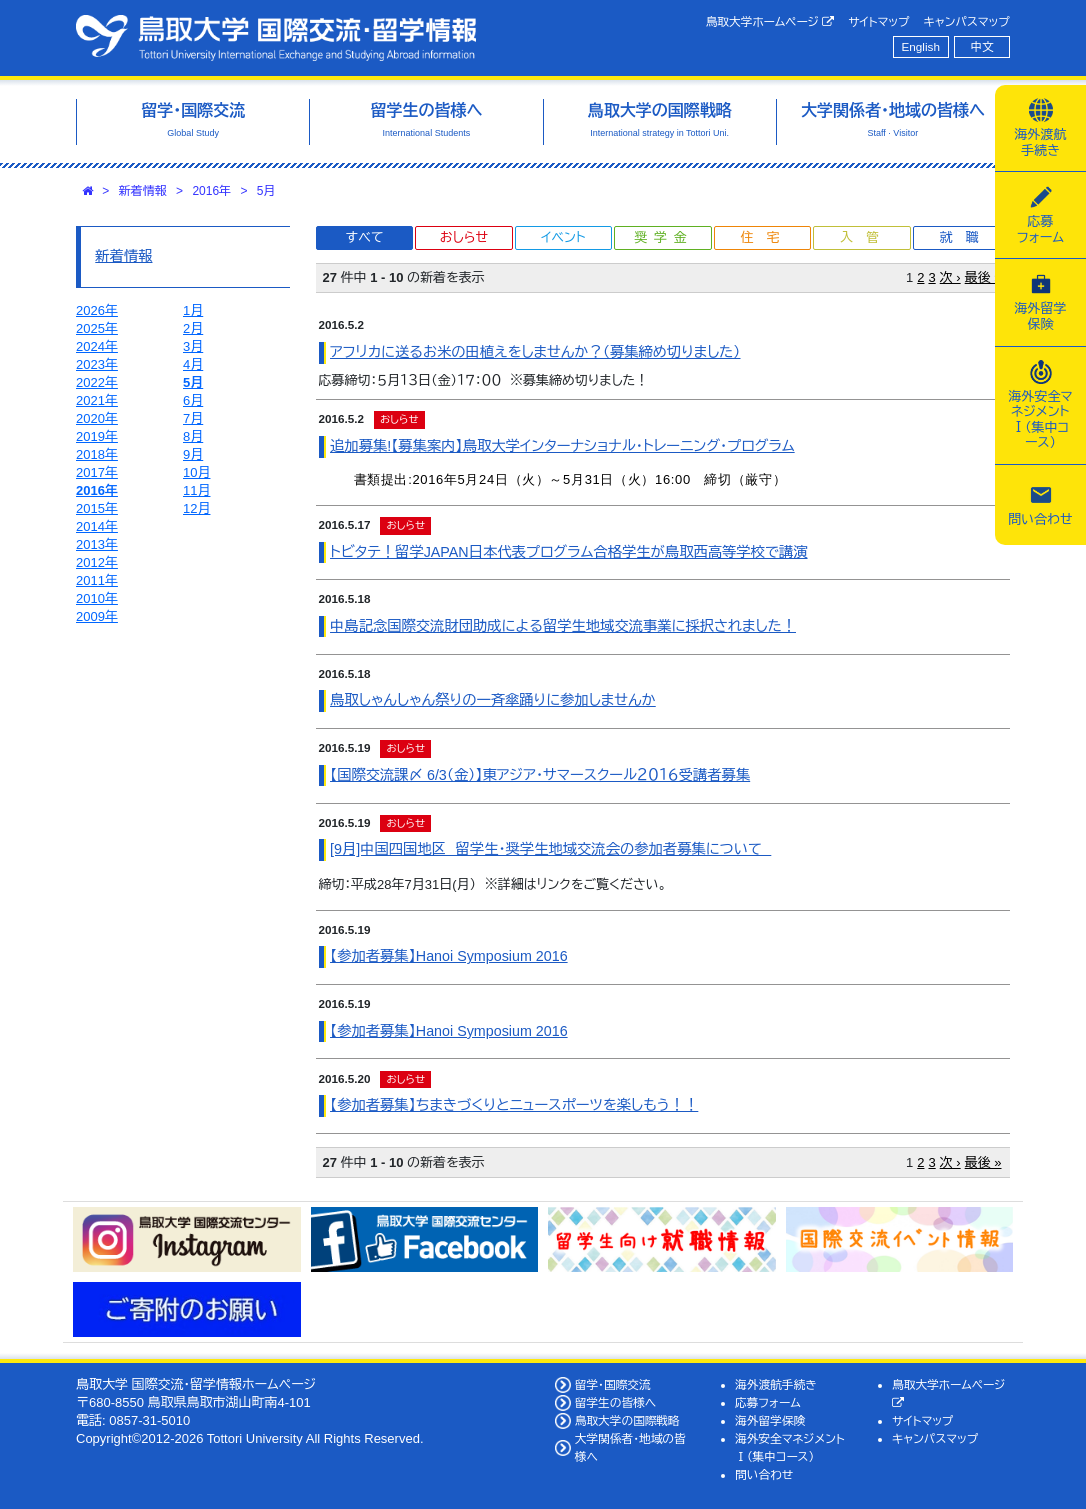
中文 (982, 46)
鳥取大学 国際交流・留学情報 (276, 38)
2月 (193, 328)
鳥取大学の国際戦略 (627, 1420)
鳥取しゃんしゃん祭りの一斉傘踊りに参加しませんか (493, 700)
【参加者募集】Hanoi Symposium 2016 (449, 956)
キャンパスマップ (967, 21)
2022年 (97, 382)
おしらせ (464, 237)
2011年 (97, 580)
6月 (193, 400)
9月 (193, 454)
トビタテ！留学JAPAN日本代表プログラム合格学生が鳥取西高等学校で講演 (569, 552)
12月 (196, 508)
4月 (193, 364)
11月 (196, 490)
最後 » (983, 277)
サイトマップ (878, 21)
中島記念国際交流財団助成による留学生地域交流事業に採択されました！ (563, 626)
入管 (866, 237)
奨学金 (663, 237)
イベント (563, 237)
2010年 (97, 598)
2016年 (211, 191)
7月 (193, 418)
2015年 (97, 508)
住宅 (766, 237)
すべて (365, 237)
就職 (965, 237)
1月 (193, 310)
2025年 (97, 328)
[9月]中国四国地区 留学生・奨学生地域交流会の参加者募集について (550, 849)
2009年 (97, 616)
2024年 (97, 346)
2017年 (97, 472)
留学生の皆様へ (616, 1402)
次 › (950, 277)
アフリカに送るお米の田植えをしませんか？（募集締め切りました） (535, 352)
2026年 (97, 310)
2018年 (97, 454)
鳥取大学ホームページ (770, 22)
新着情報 (143, 191)
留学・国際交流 (613, 1384)
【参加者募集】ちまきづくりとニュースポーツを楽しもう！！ (514, 1105)
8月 (193, 436)
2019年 (97, 436)
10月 (196, 472)
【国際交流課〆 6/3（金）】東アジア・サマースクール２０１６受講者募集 (540, 775)
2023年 (97, 364)
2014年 (97, 526)
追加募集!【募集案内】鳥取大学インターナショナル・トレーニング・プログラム (562, 446)
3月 (193, 346)
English (921, 46)
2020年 (97, 418)
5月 (266, 191)
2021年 (97, 400)
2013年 (97, 544)
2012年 (97, 562)
